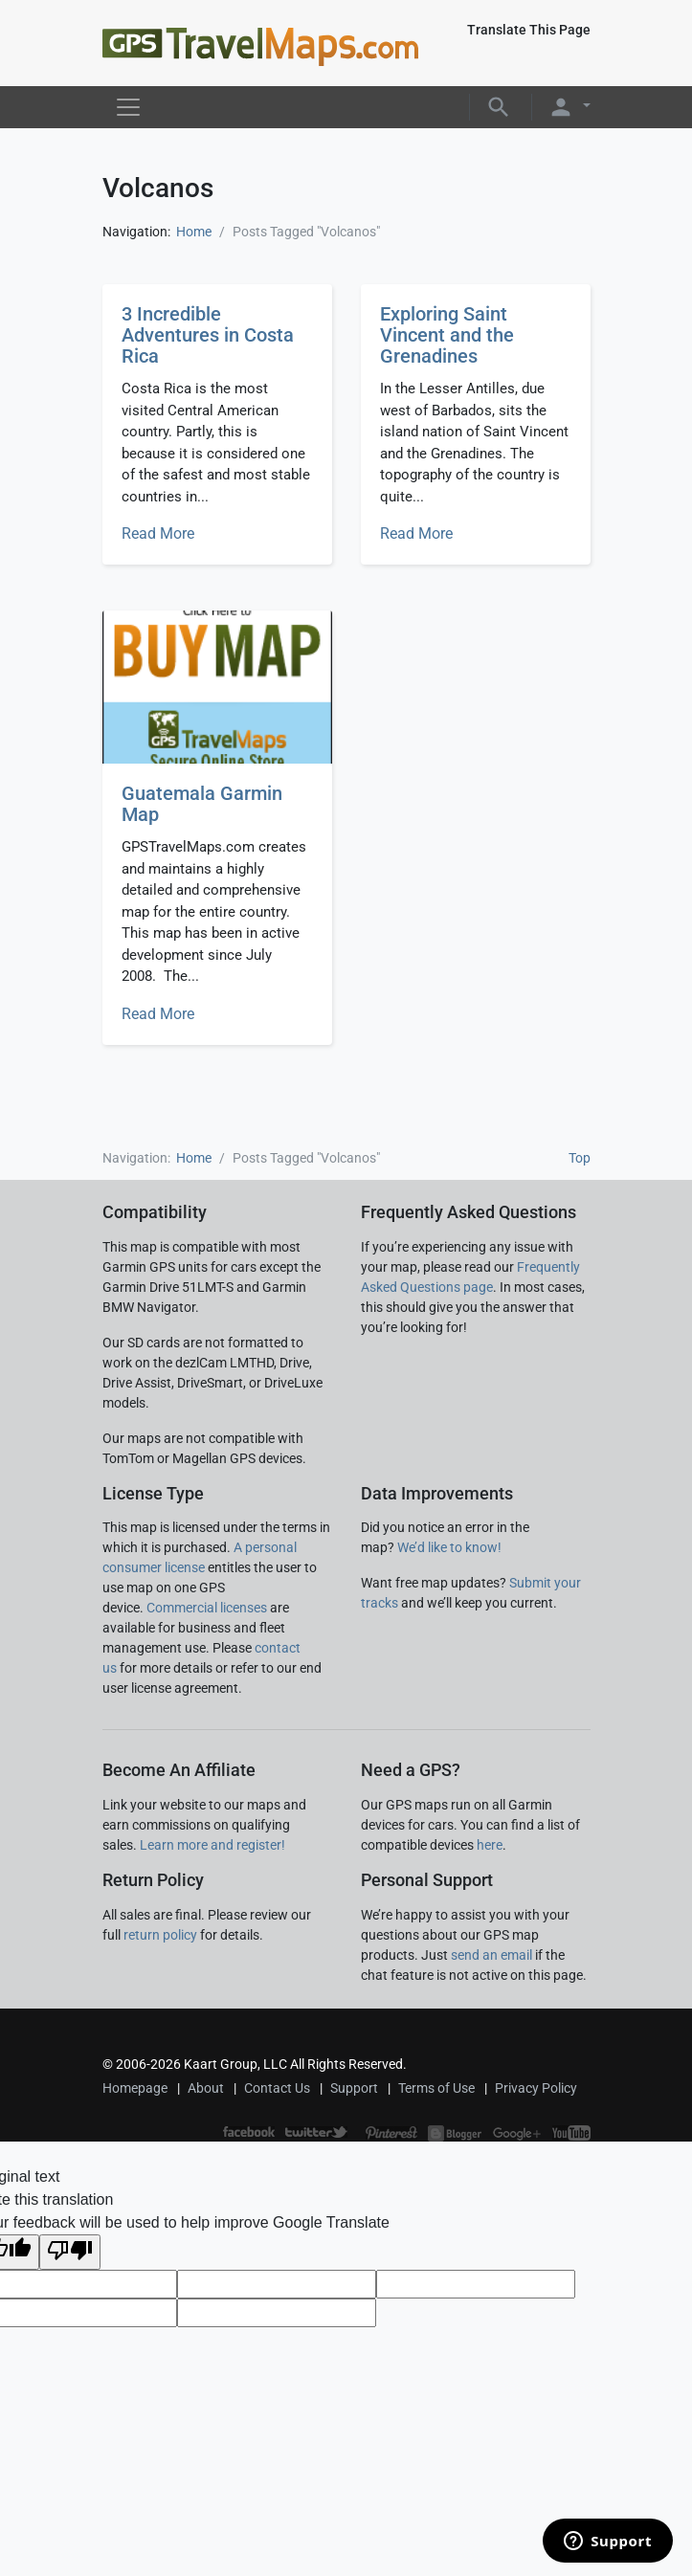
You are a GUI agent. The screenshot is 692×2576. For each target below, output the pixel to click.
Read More (158, 533)
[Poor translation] (69, 2252)
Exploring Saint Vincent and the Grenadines (447, 334)
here (489, 1845)
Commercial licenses (206, 1607)
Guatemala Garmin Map (202, 804)
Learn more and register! (212, 1845)
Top (580, 1158)
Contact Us (277, 2088)
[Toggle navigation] (128, 107)
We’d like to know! (449, 1547)
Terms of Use (436, 2088)
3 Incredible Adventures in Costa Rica (208, 334)
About (206, 2088)
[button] (498, 106)
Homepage (134, 2088)
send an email (491, 1955)
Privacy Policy (536, 2088)
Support (354, 2088)
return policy (160, 1935)
